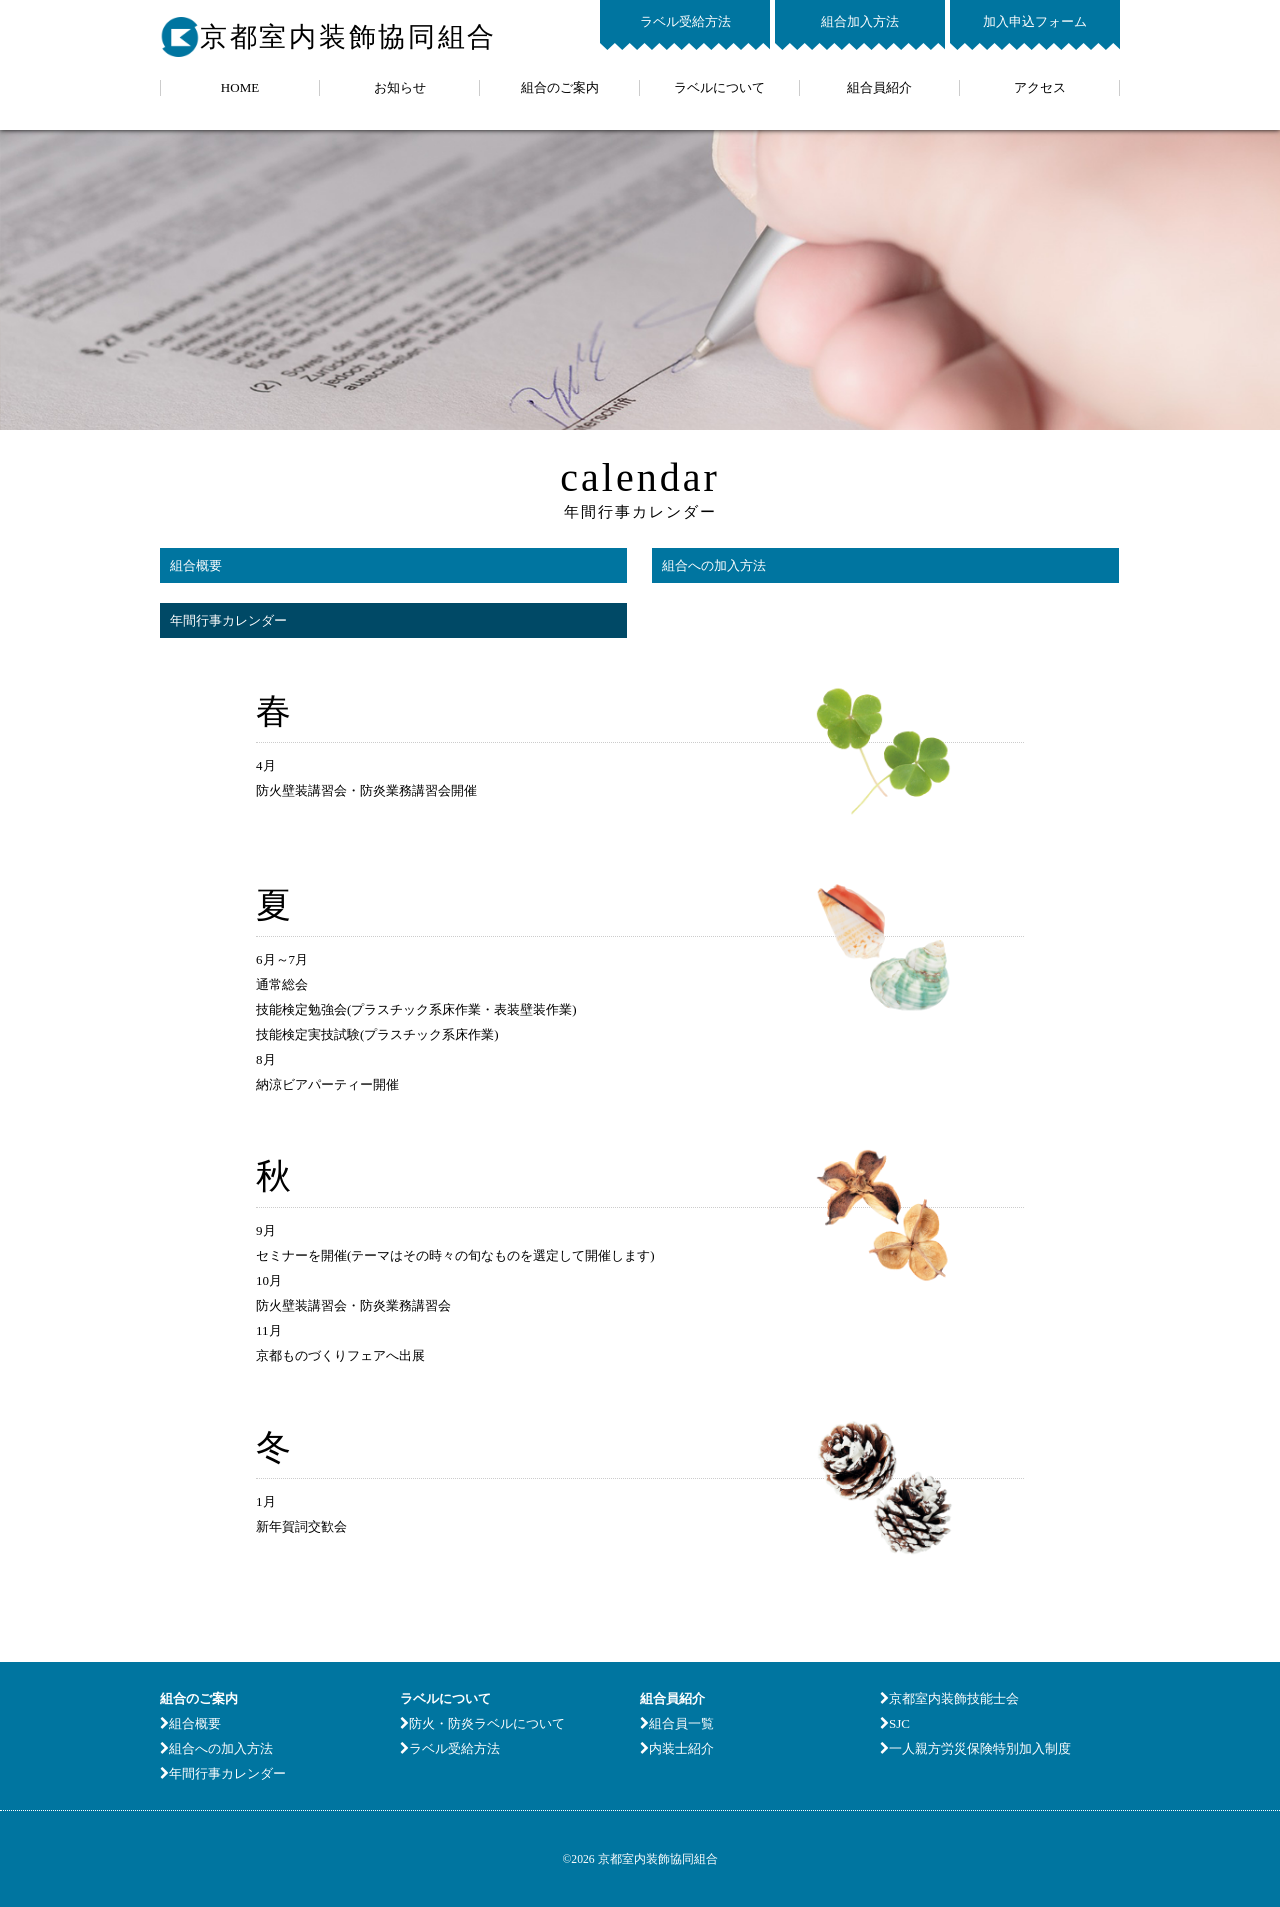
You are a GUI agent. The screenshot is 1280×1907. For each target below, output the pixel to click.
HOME (240, 87)
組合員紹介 (879, 87)
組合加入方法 (860, 21)
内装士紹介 (677, 1748)
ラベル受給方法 (685, 21)
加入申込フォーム (1035, 21)
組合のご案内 (560, 87)
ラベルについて (719, 87)
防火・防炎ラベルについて (482, 1723)
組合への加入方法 (714, 565)
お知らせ (400, 87)
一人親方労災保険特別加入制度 (975, 1748)
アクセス (1040, 87)
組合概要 (196, 565)
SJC (895, 1723)
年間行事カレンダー (228, 620)
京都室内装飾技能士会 (949, 1698)
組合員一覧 (677, 1723)
